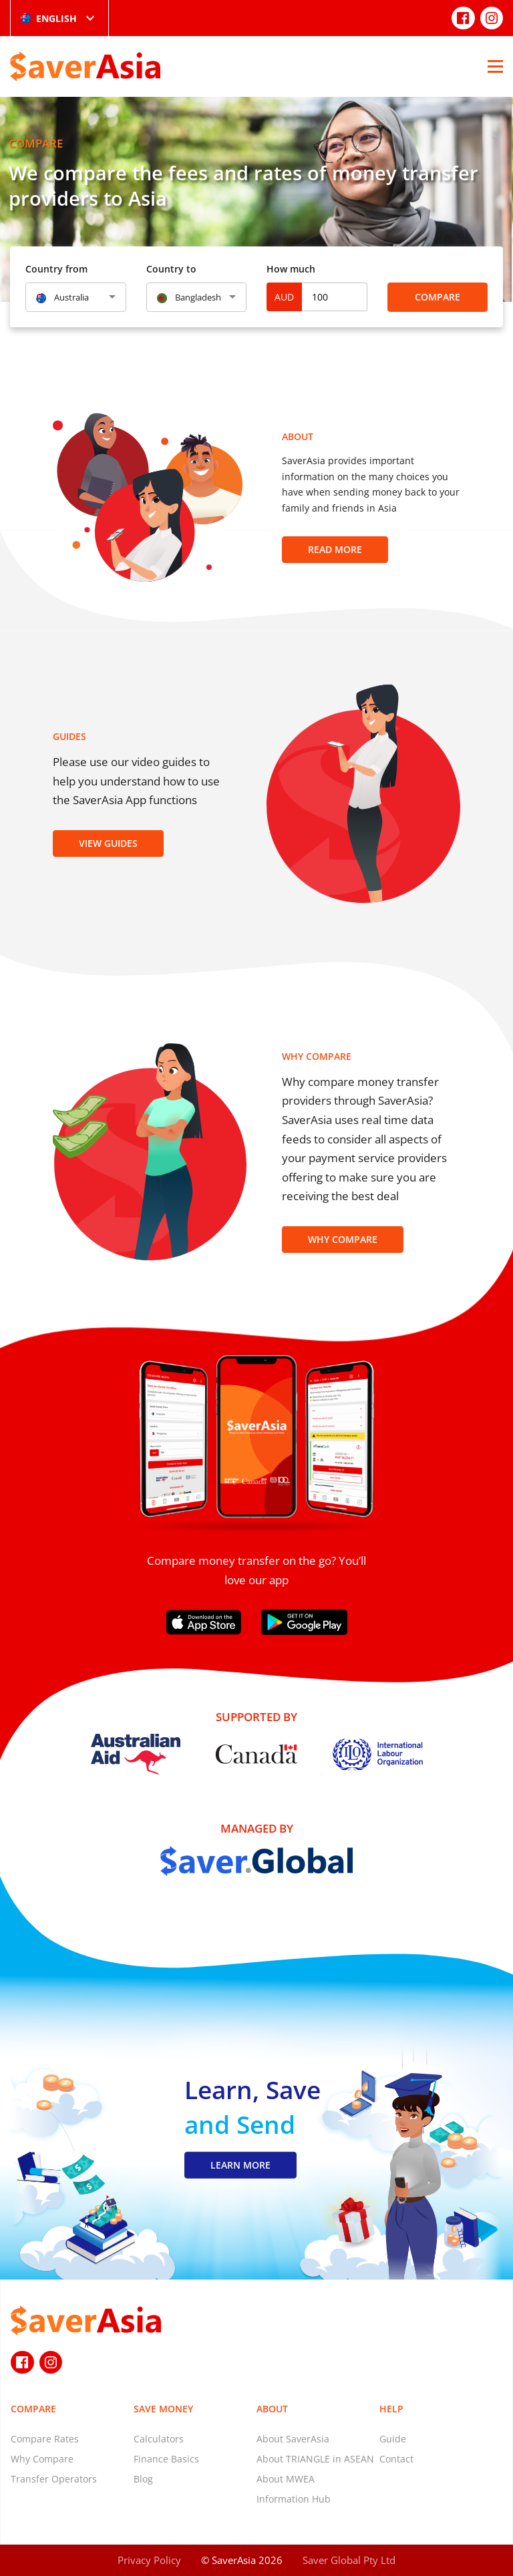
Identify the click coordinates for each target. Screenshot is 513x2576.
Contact (396, 2458)
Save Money (163, 2408)
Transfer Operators (54, 2478)
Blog (143, 2478)
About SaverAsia (292, 2438)
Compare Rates (45, 2438)
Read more (335, 549)
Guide (392, 2438)
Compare (437, 297)
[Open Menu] (495, 66)
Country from (56, 268)
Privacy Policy (149, 2560)
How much (291, 268)
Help (391, 2408)
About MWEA (285, 2478)
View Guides (108, 843)
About (272, 2408)
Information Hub (293, 2499)
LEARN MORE (240, 2165)
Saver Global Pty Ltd (349, 2560)
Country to (171, 268)
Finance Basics (166, 2458)
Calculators (159, 2438)
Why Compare (342, 1239)
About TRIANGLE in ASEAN (315, 2458)
